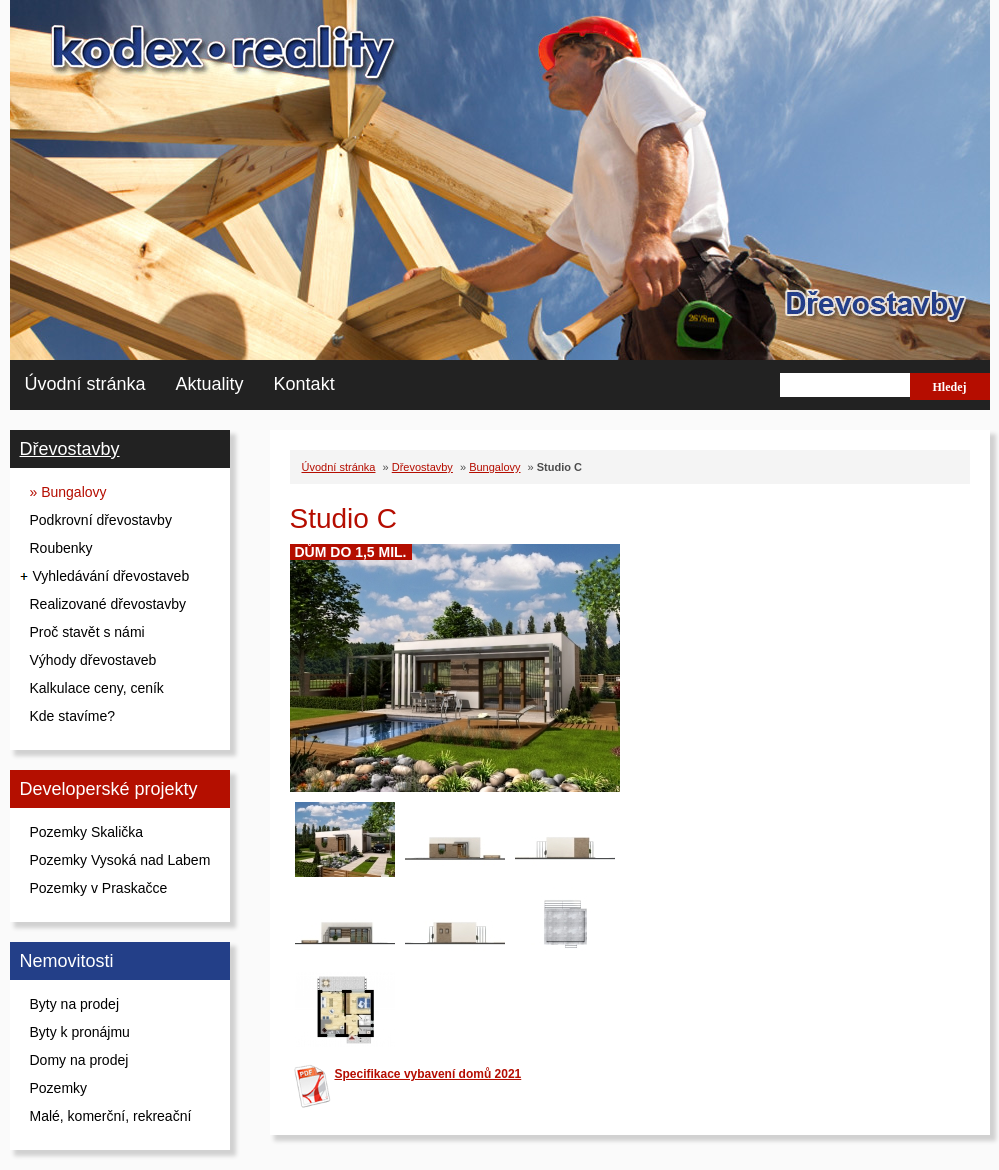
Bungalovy (494, 467)
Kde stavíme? (73, 716)
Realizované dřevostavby (108, 604)
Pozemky (59, 1088)
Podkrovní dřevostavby (101, 520)
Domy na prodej (79, 1060)
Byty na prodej (75, 1004)
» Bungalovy (68, 492)
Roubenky (61, 548)
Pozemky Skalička (87, 832)
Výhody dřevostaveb (93, 660)
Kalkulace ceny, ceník (97, 688)
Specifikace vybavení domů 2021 (428, 1074)
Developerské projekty (109, 789)
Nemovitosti (67, 961)
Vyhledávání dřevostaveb (111, 576)
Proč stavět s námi (87, 632)
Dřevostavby (70, 449)
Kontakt (304, 384)
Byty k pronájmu (80, 1032)
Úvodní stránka (85, 384)
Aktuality (210, 384)
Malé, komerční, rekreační (111, 1116)
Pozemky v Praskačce (99, 888)
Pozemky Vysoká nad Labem (120, 860)
